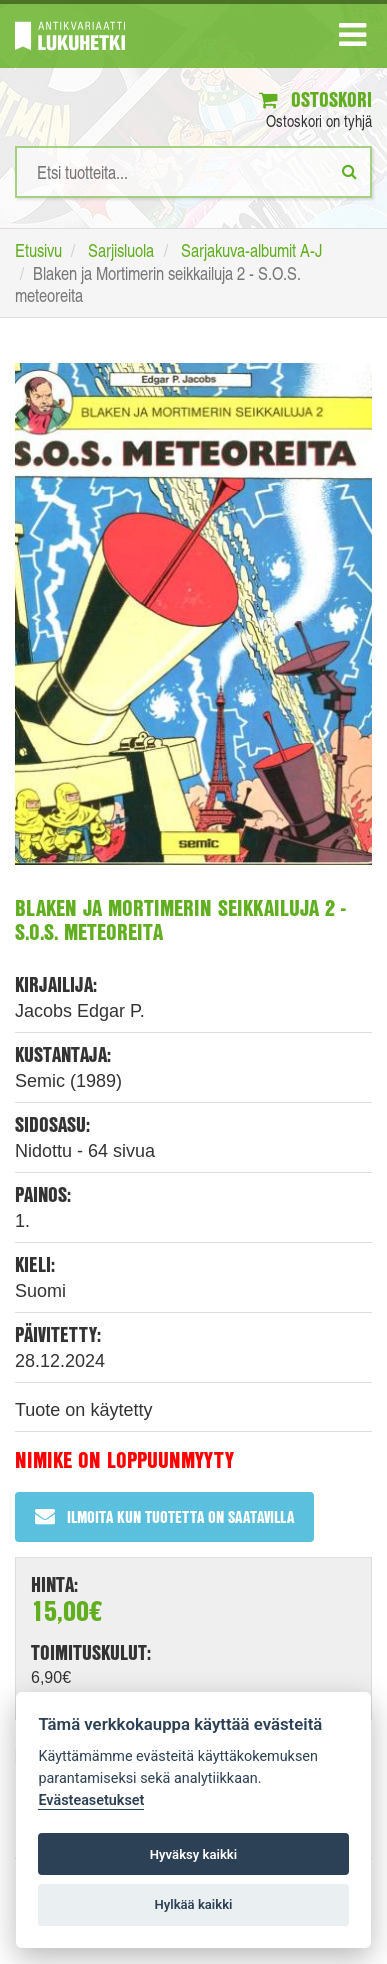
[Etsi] (349, 171)
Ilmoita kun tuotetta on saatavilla (164, 1516)
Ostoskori (315, 99)
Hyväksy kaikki (193, 1854)
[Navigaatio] (352, 39)
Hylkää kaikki (193, 1904)
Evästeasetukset (91, 1800)
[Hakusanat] (193, 172)
